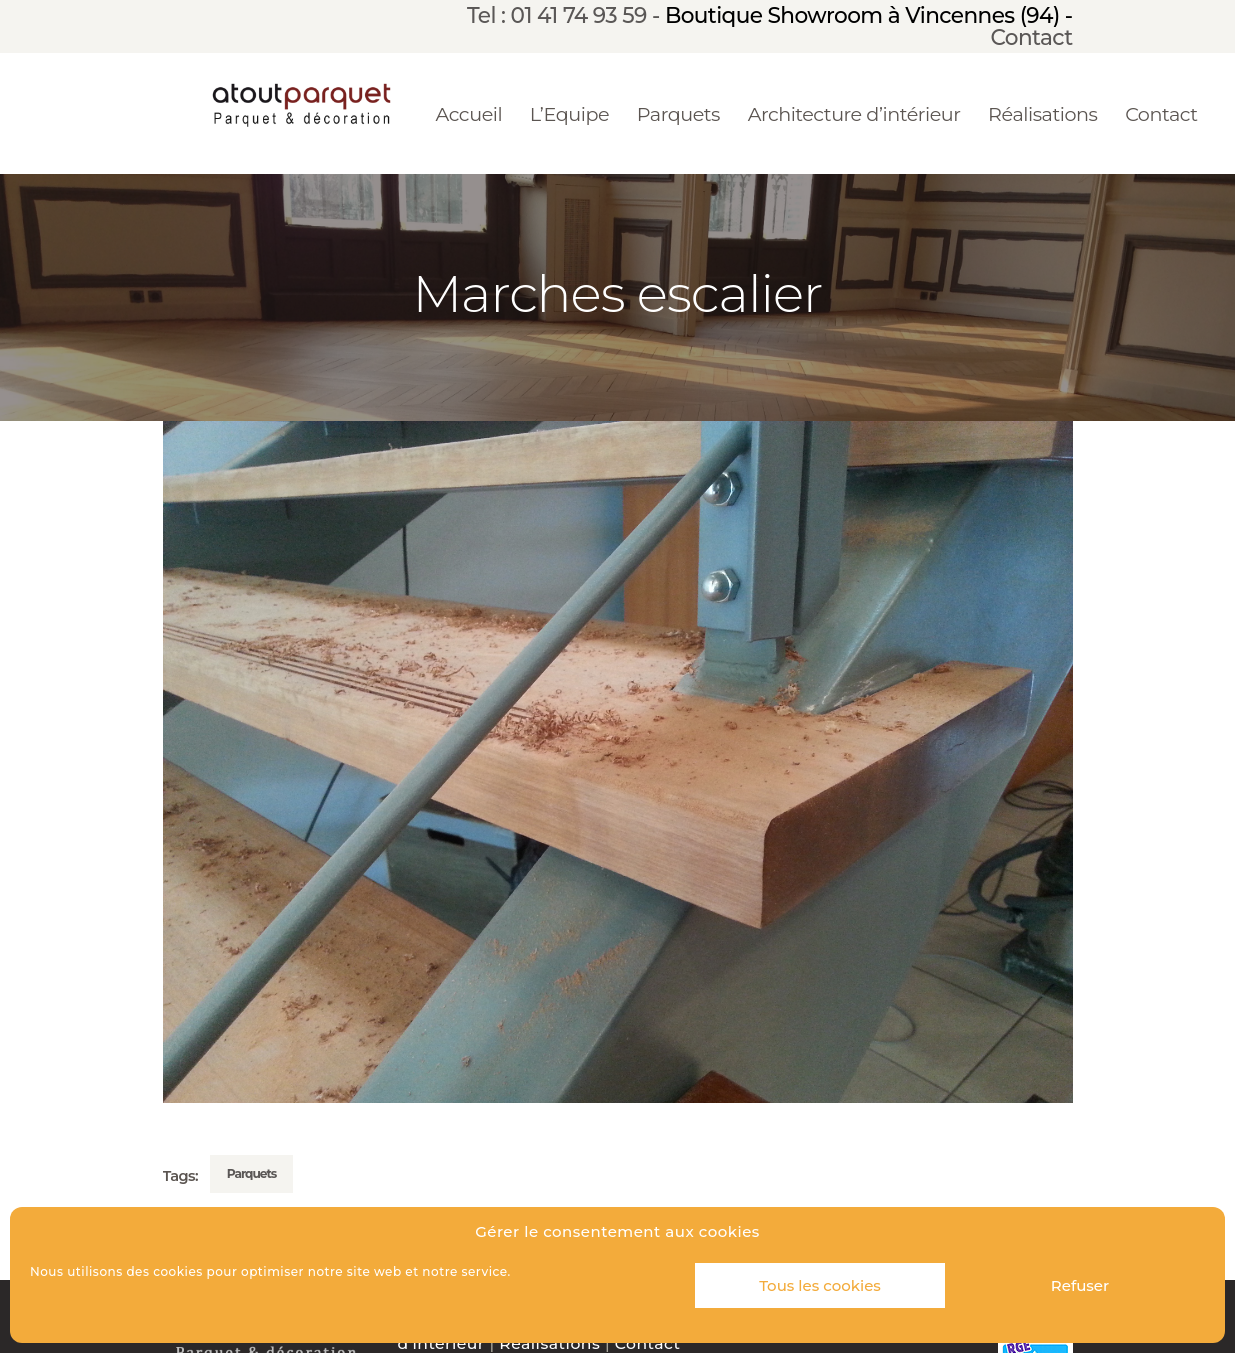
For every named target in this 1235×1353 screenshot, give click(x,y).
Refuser (1080, 1285)
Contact (1032, 37)
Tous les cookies (820, 1285)
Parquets (252, 1173)
